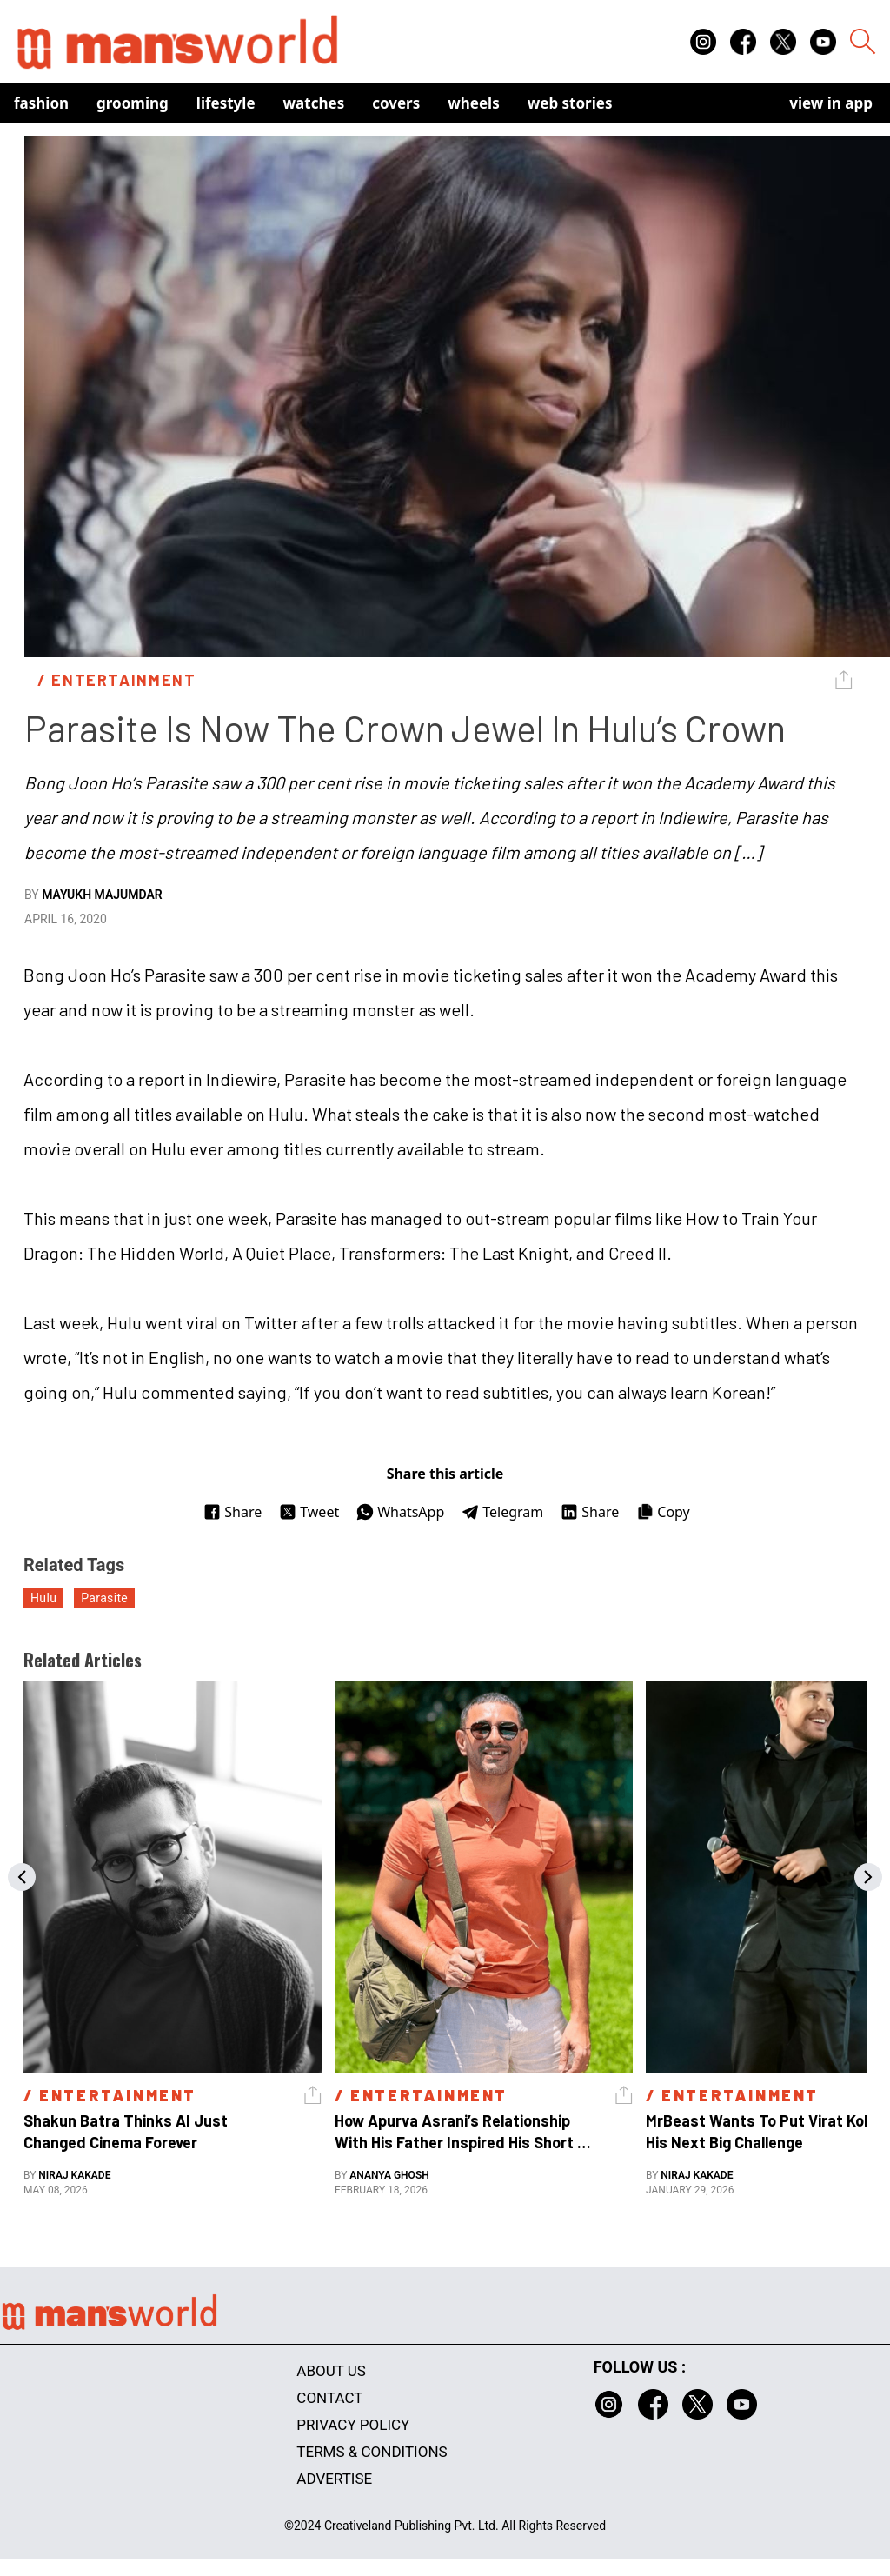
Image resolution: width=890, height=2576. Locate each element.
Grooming (132, 103)
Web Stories (570, 103)
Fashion (41, 103)
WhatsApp (400, 1511)
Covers (396, 103)
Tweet (309, 1511)
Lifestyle (226, 103)
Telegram (502, 1511)
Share (232, 1511)
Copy (662, 1511)
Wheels (474, 103)
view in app (831, 103)
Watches (314, 103)
